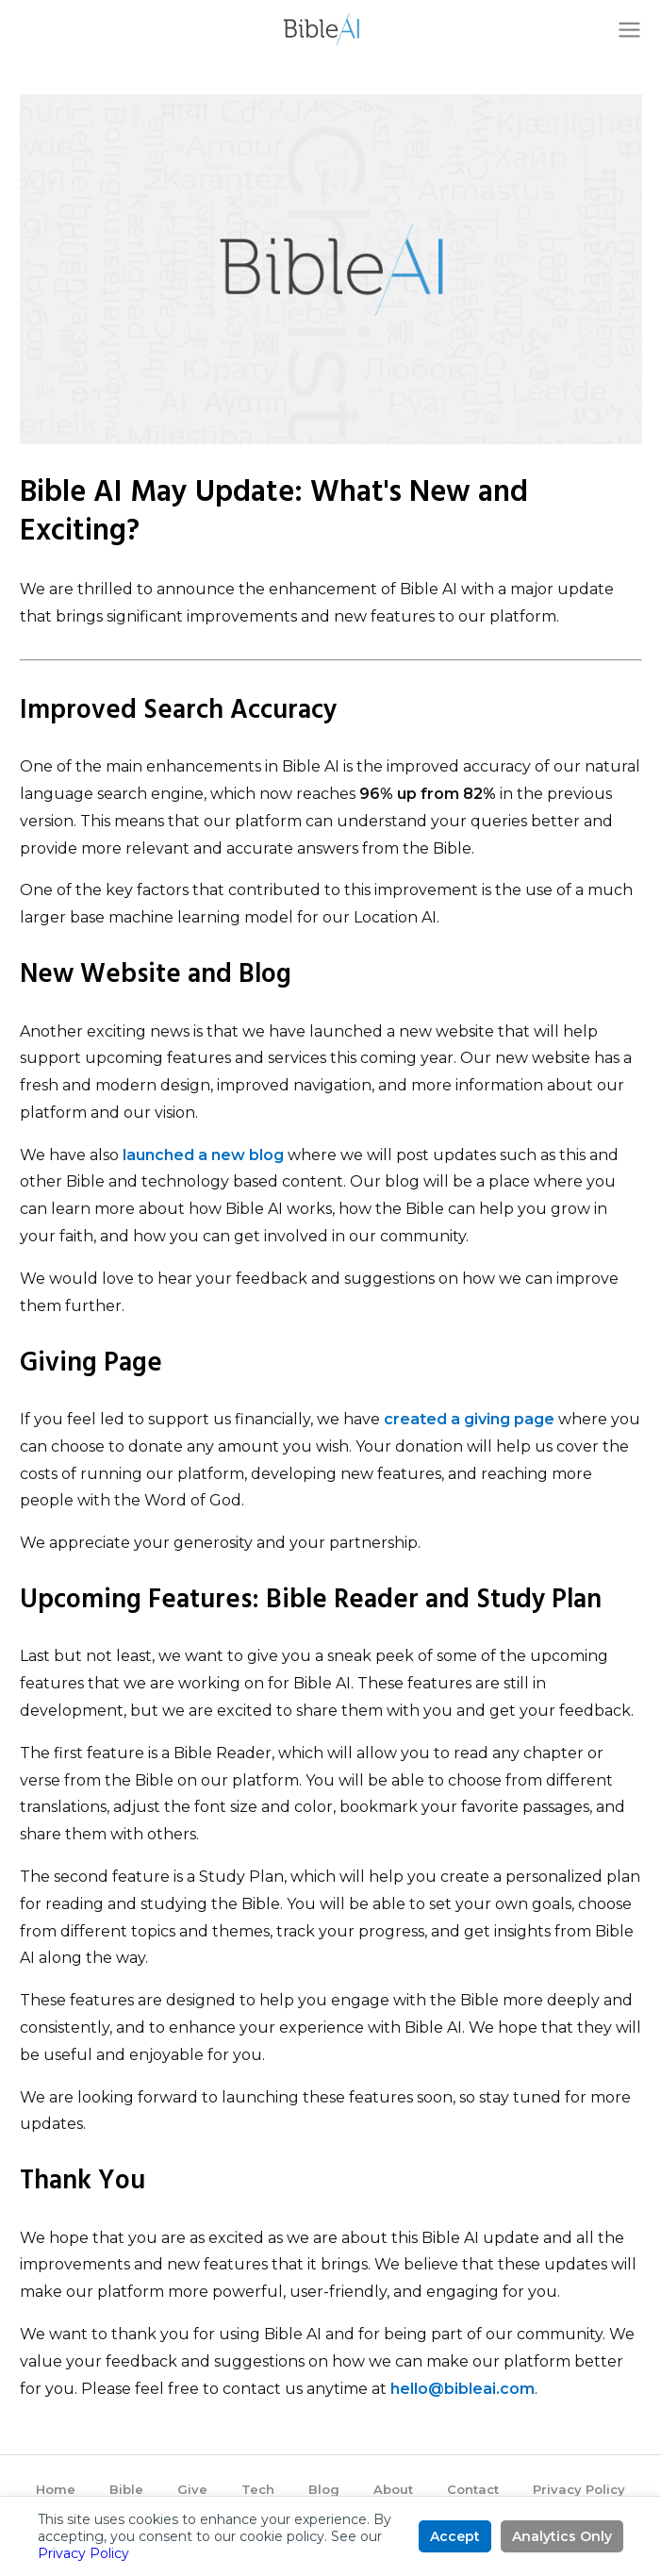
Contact (473, 2489)
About (393, 2489)
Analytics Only (562, 2536)
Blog (323, 2489)
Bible (126, 2489)
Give (192, 2489)
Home (55, 2489)
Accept (455, 2536)
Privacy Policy (579, 2489)
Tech (257, 2489)
